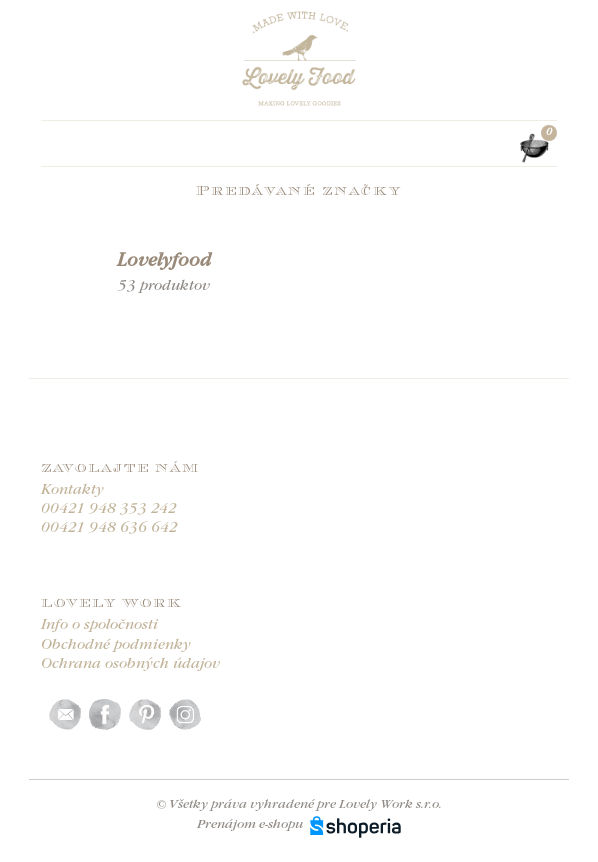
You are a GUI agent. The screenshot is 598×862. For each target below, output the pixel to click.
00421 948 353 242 (109, 509)
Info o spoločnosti (99, 625)
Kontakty (72, 490)
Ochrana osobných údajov (130, 664)
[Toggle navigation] (53, 148)
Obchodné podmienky (116, 645)
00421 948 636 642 (109, 528)
